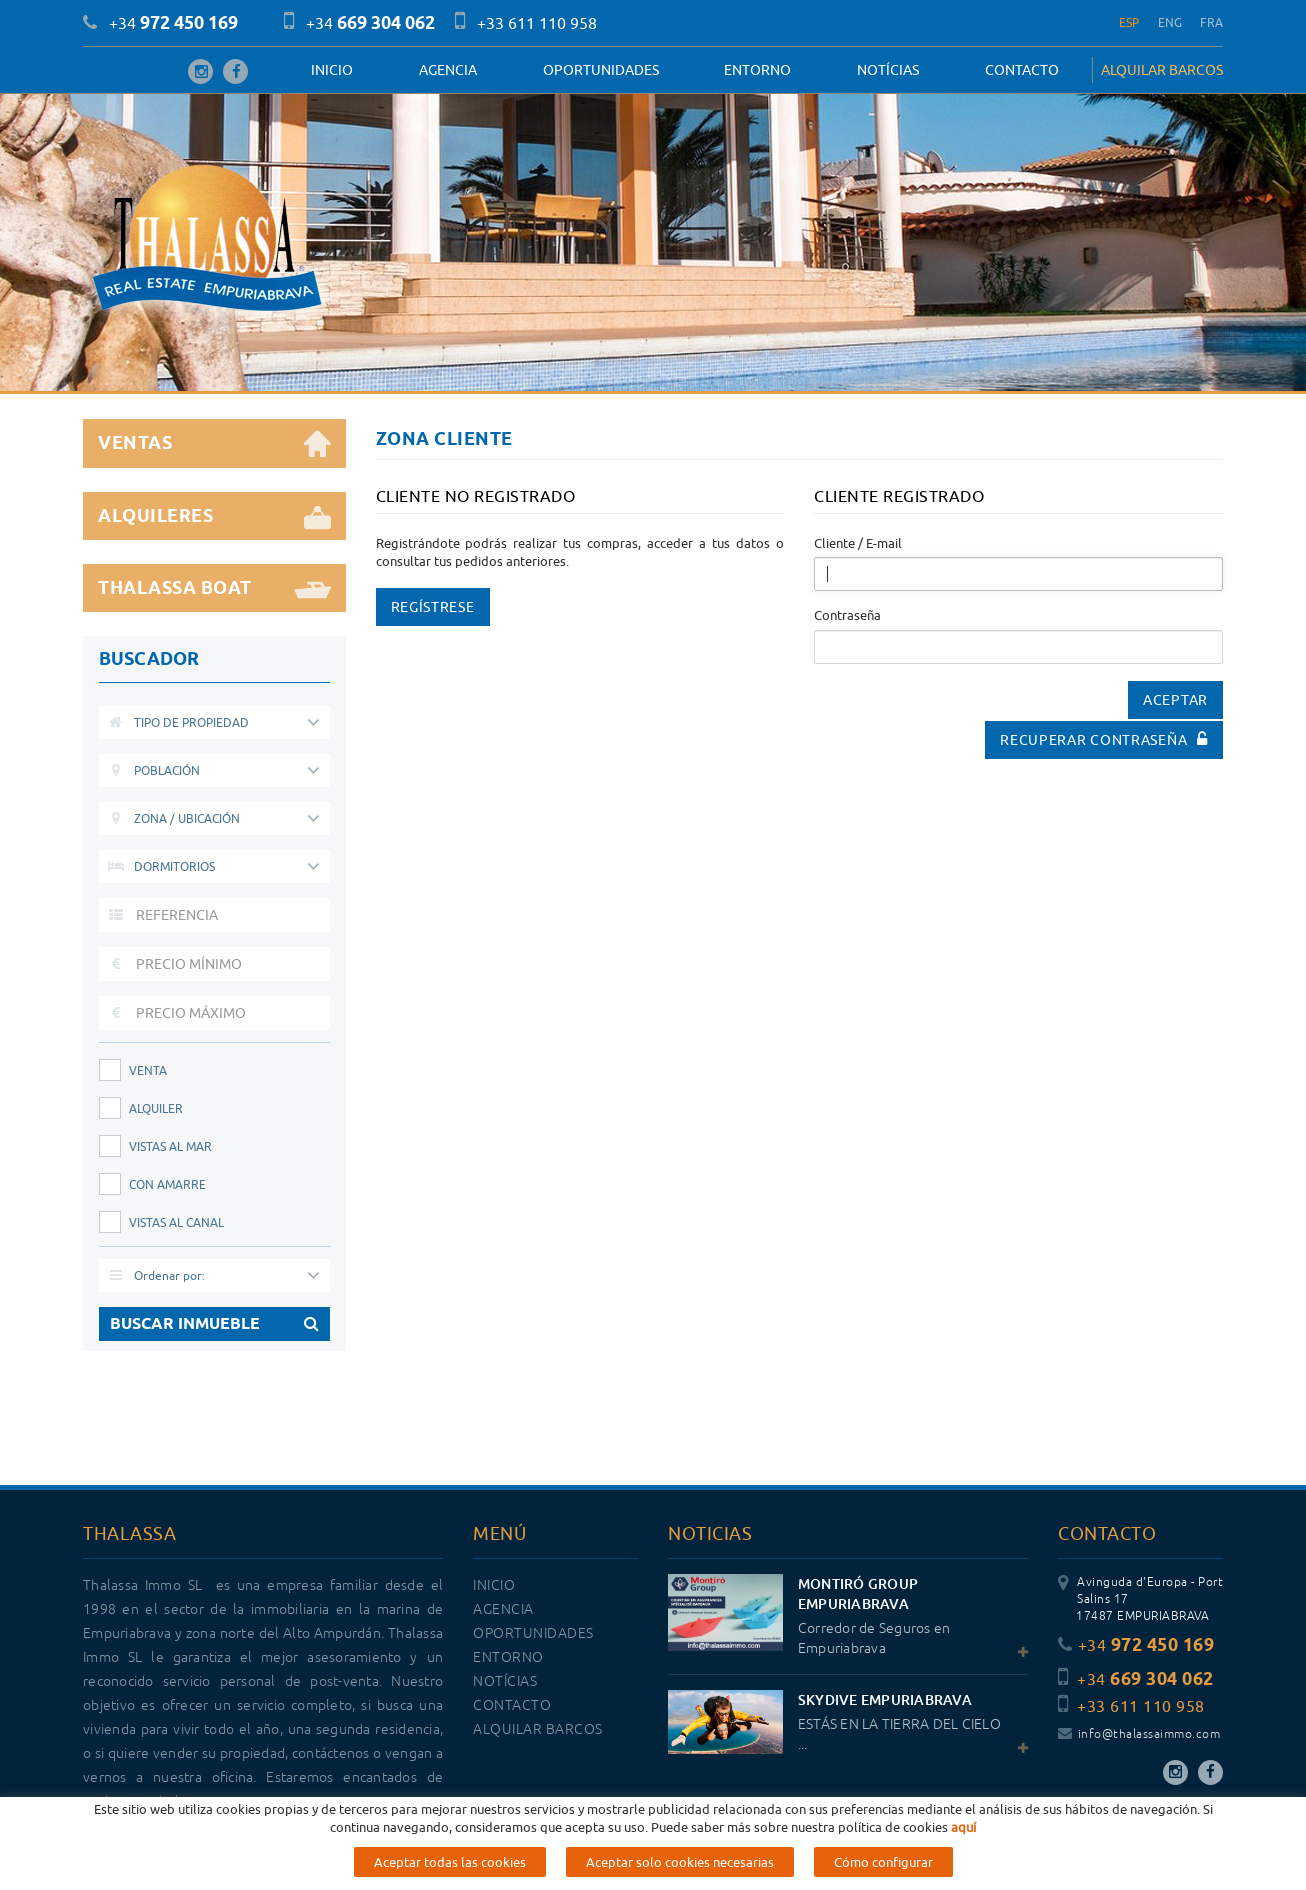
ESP (1129, 22)
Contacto (1022, 70)
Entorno (757, 70)
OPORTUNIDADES (601, 70)
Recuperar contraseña (1104, 740)
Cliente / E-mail (858, 543)
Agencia (448, 70)
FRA (1211, 22)
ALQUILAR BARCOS (1162, 70)
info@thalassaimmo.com (1139, 1734)
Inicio (332, 70)
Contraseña (847, 615)
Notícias (888, 70)
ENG (1170, 22)
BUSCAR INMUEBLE (214, 1324)
